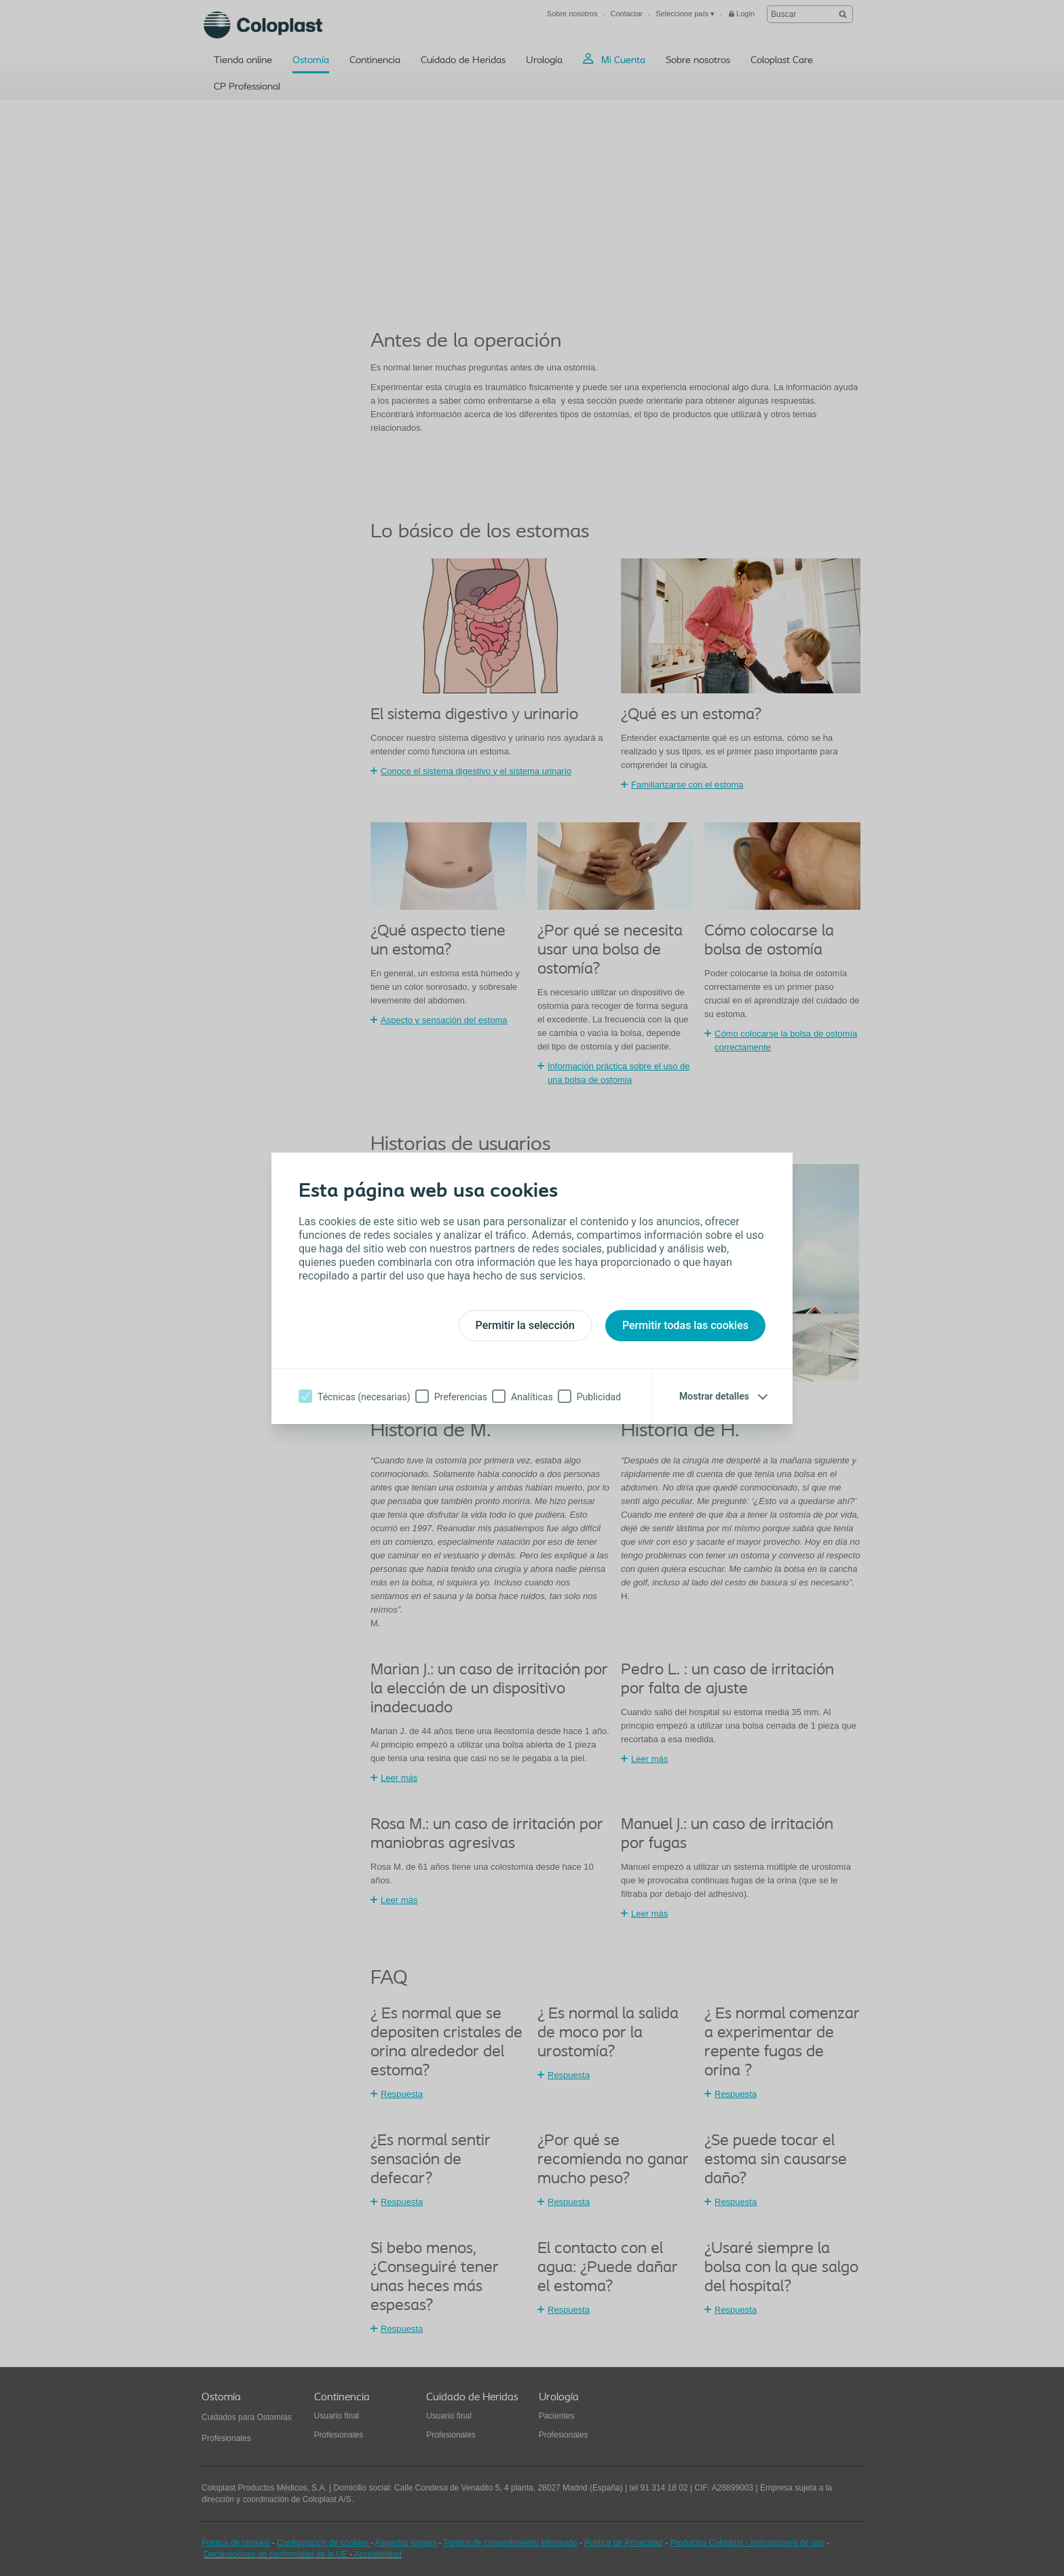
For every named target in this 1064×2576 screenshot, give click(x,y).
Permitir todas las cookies (685, 1325)
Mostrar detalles (714, 1396)
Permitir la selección (525, 1325)
